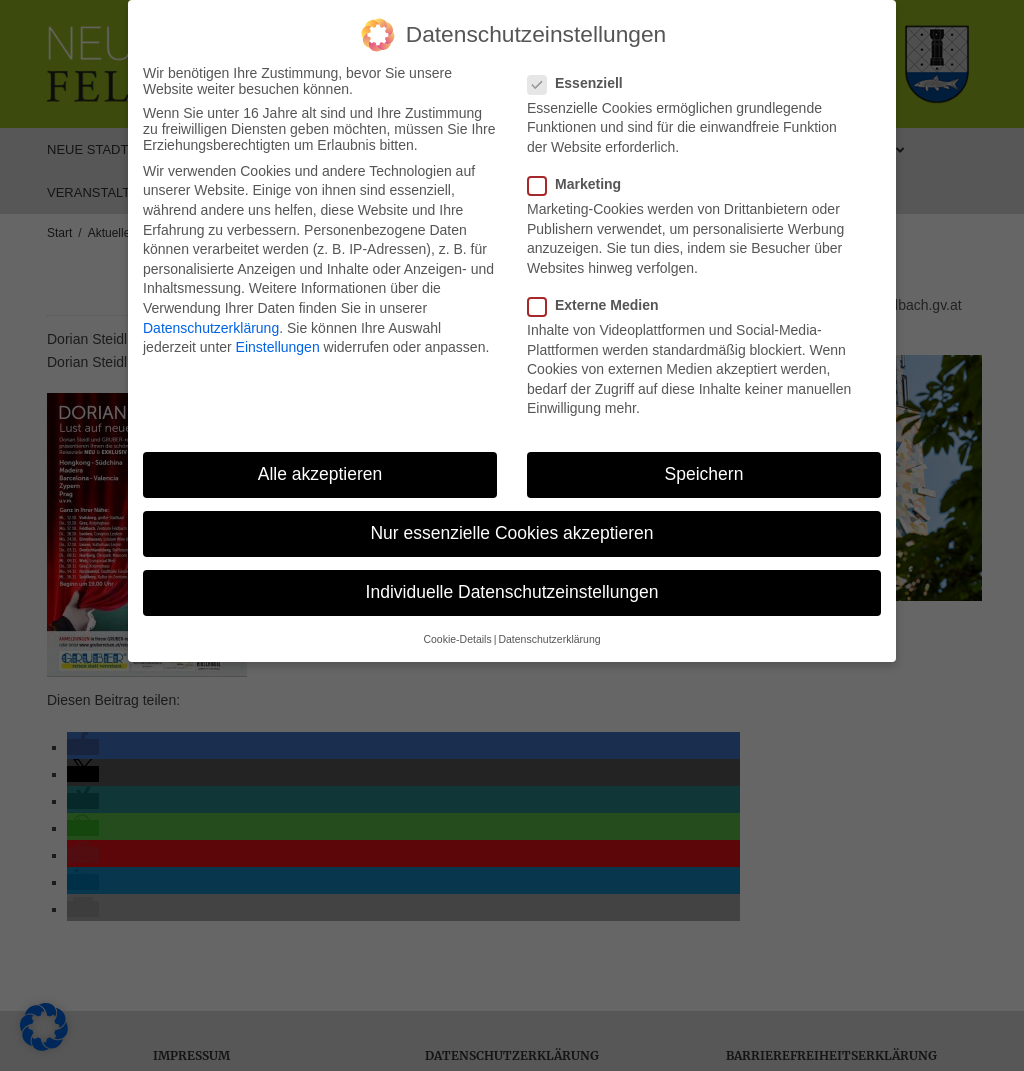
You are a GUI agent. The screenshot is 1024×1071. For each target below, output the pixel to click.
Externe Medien (599, 305)
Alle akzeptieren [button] (320, 474)
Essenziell (581, 83)
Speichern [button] (704, 474)
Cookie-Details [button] (457, 639)
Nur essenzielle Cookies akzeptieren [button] (511, 533)
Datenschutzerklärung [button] (549, 639)
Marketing (580, 184)
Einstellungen (278, 347)
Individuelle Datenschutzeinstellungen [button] (512, 592)
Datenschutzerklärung (211, 328)
